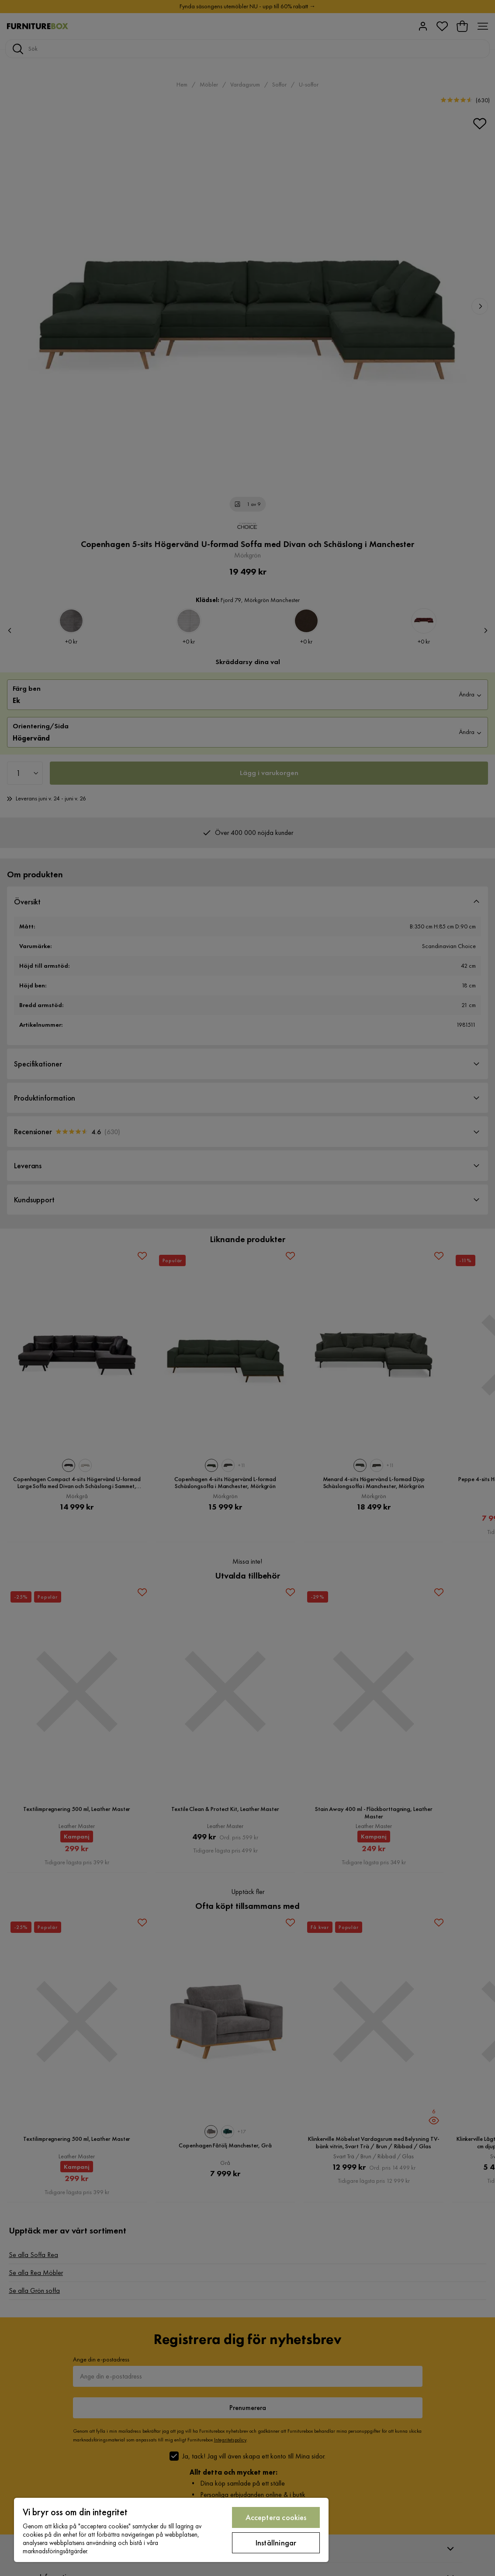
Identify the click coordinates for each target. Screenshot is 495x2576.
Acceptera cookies (276, 2517)
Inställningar (276, 2543)
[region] (171, 2530)
